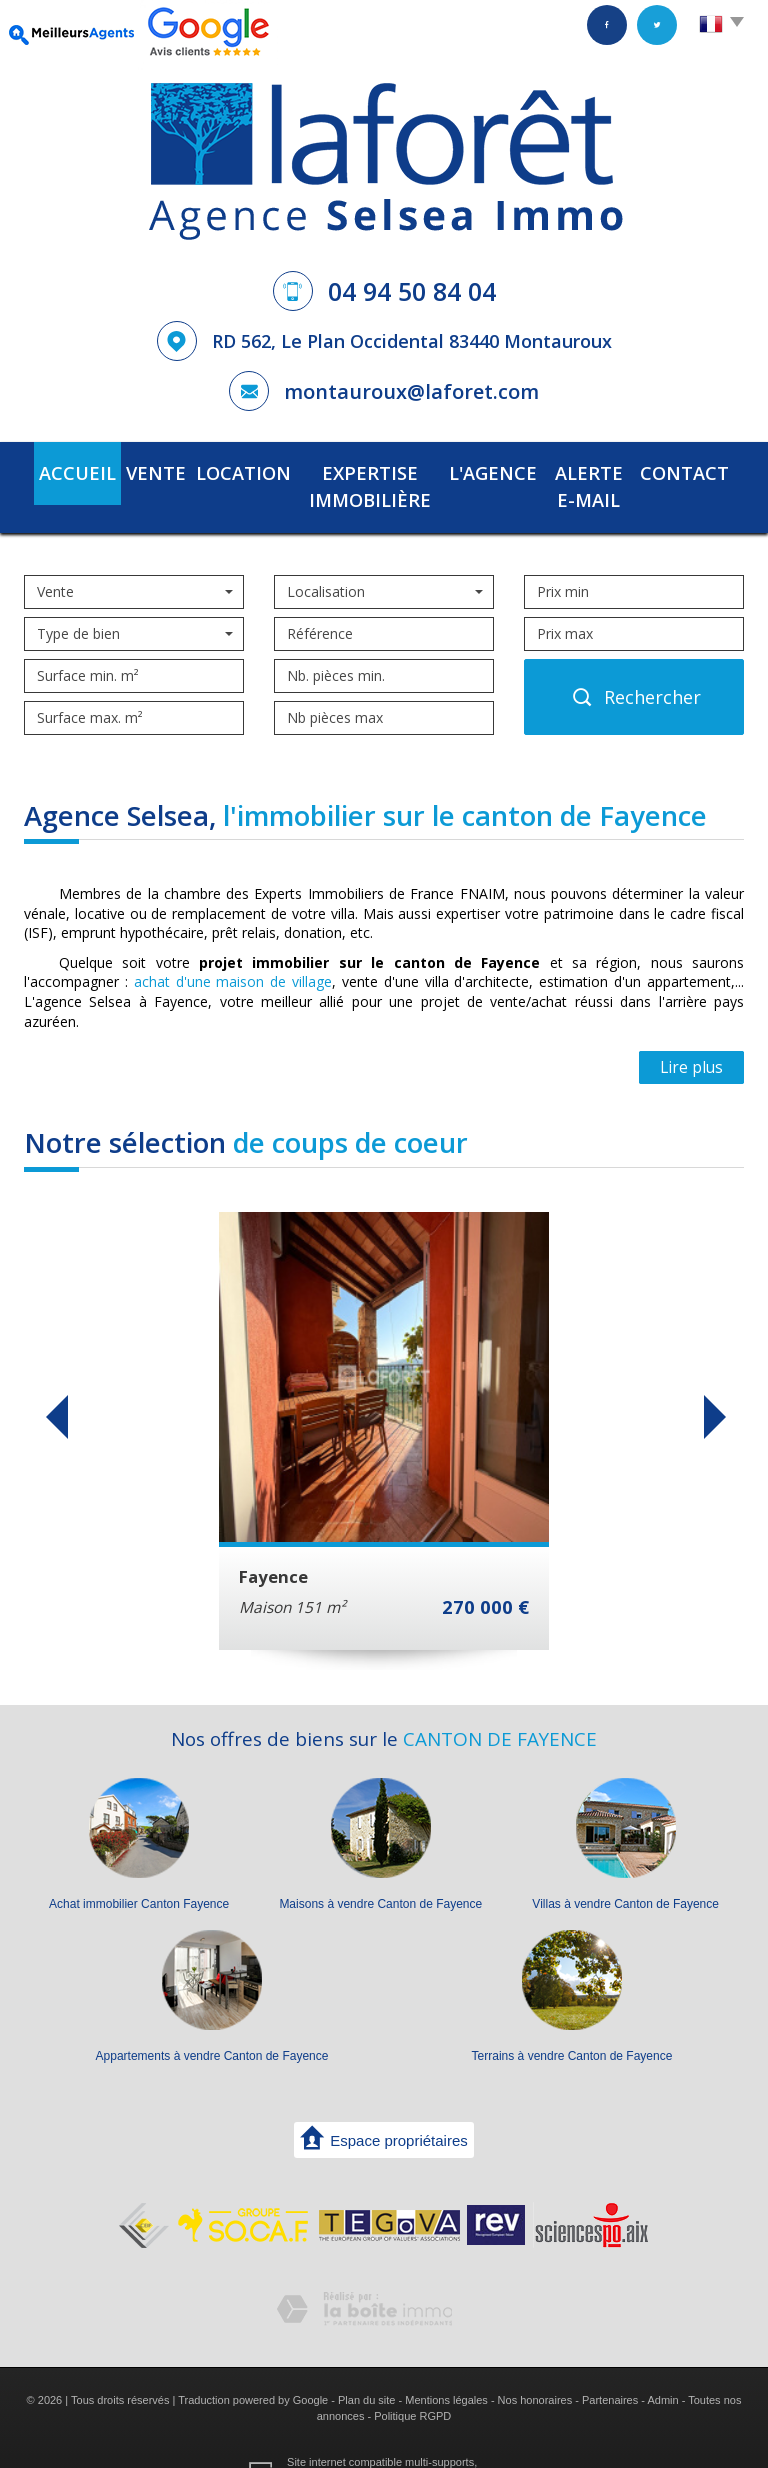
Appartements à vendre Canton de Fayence (212, 2023)
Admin (662, 2367)
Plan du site (366, 2367)
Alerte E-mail (593, 470)
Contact (699, 470)
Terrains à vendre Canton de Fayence (572, 2023)
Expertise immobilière (353, 470)
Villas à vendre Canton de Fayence (625, 1871)
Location (213, 470)
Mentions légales (446, 2367)
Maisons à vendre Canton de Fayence (380, 1871)
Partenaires (610, 2367)
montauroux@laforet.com (411, 391)
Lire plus (691, 1034)
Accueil (62, 470)
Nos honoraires (535, 2367)
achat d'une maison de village (233, 948)
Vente (134, 470)
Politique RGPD (412, 2382)
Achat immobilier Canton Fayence (139, 1871)
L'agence (489, 470)
